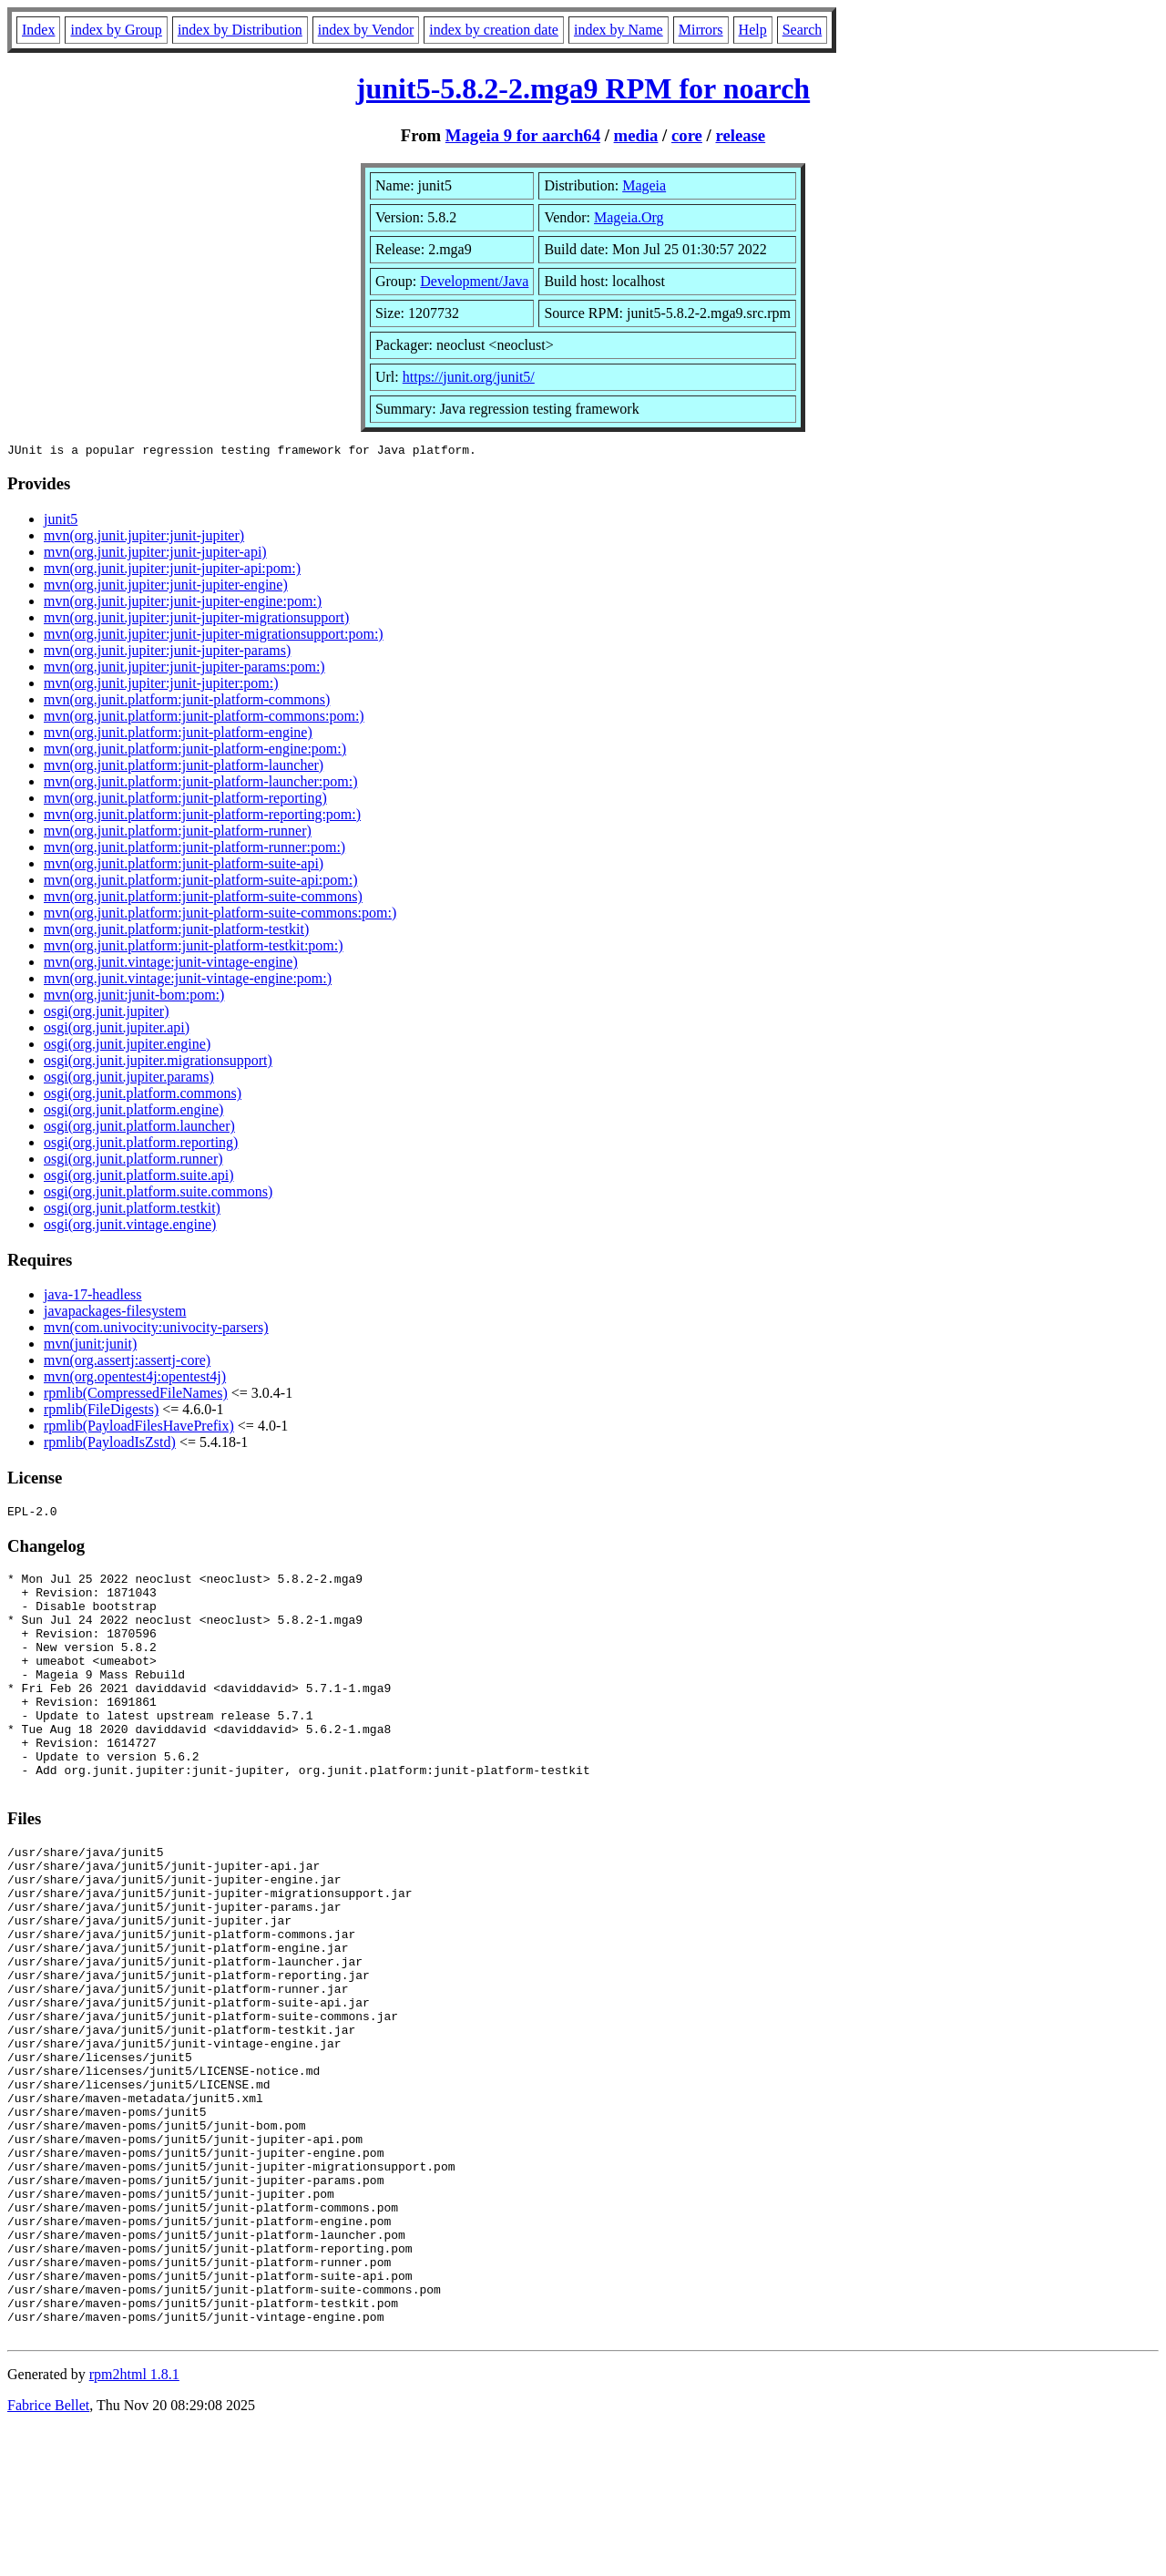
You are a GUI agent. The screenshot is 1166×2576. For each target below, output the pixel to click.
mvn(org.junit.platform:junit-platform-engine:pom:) (195, 751)
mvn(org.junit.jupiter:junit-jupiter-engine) (166, 587)
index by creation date (493, 29)
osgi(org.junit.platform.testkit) (132, 1210)
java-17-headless (93, 1297)
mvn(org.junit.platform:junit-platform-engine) (178, 735)
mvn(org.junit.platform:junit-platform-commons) (187, 702)
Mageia (644, 185)
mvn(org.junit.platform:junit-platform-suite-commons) (203, 899)
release (740, 135)
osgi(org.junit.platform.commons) (142, 1095)
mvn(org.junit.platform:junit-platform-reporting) (185, 800)
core (686, 135)
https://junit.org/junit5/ (469, 377)
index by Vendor (366, 29)
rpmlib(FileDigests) (101, 1412)
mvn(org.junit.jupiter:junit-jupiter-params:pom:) (184, 669)
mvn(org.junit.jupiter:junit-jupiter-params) (167, 653)
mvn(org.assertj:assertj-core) (127, 1362)
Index (38, 29)
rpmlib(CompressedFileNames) (136, 1395)
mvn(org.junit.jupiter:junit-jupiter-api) (155, 554)
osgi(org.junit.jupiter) (106, 1013)
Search (802, 29)
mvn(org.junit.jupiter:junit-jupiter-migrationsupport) (196, 620)
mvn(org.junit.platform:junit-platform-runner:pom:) (194, 849)
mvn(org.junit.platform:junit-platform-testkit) (176, 931)
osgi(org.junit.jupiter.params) (129, 1079)
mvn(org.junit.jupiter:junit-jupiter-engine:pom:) (183, 603)
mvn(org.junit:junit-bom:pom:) (134, 997)
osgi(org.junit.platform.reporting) (141, 1145)
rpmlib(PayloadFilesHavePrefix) (139, 1428)
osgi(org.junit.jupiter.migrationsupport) (158, 1063)
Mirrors (701, 29)
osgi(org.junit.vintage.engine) (130, 1227)
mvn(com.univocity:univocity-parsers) (156, 1330)
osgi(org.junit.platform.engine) (133, 1112)
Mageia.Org (629, 217)
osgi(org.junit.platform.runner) (133, 1161)
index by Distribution (240, 29)
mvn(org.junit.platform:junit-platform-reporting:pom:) (202, 817)
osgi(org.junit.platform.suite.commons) (158, 1194)
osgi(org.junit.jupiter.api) (116, 1030)
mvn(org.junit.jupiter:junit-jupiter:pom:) (161, 685)
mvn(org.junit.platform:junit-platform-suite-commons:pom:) (220, 915)
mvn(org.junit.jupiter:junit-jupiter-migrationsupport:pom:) (214, 636)
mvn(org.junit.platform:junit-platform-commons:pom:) (204, 718)
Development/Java (474, 281)
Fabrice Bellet (48, 2553)
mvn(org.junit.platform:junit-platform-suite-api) (183, 866)
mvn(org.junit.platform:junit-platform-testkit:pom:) (193, 948)
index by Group (115, 29)
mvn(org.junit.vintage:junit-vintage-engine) (171, 964)
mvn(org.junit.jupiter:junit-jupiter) (144, 538)
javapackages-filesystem (115, 1313)
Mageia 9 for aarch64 (522, 135)
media (636, 135)
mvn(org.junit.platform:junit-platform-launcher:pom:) (201, 784)
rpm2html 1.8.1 (134, 2522)
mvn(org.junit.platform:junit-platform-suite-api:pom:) (201, 882)
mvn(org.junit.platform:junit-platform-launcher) (183, 767)
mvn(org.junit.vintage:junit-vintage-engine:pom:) (188, 981)
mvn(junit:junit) (90, 1346)
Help (753, 29)
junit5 (60, 521)
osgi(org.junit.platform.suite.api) (139, 1177)
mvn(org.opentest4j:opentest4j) (135, 1379)
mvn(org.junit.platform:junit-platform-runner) (178, 833)
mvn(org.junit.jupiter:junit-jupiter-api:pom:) (172, 571)
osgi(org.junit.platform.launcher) (139, 1128)
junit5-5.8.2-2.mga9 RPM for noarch (583, 88)
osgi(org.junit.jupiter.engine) (127, 1046)
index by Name (618, 29)
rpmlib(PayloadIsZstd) (110, 1444)
